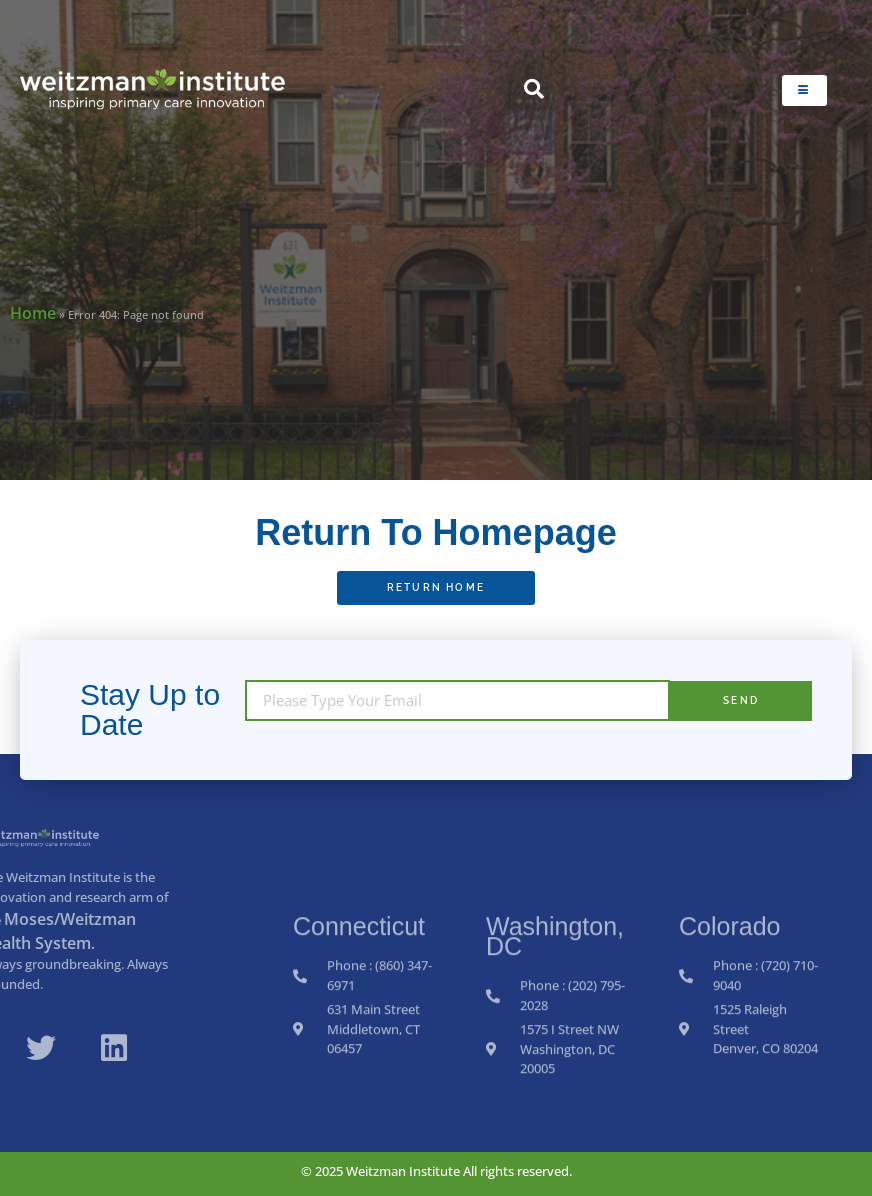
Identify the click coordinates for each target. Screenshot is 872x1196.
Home (33, 313)
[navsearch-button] (534, 90)
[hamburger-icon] (804, 90)
